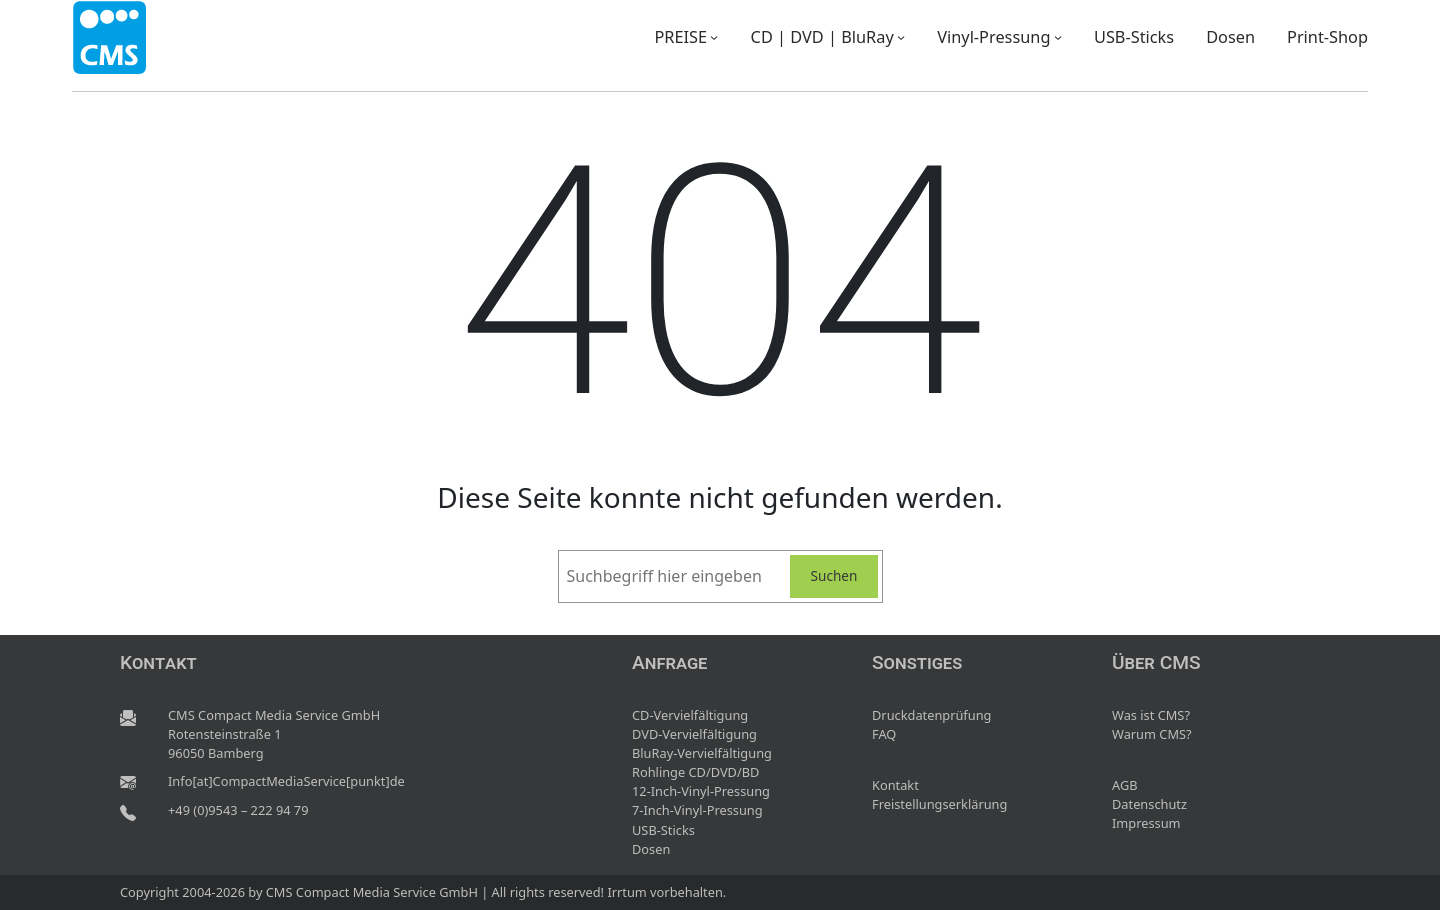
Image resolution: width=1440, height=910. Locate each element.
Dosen (651, 849)
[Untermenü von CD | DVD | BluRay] (901, 37)
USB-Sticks (663, 830)
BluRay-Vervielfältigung (702, 753)
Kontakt (895, 785)
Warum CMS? (1152, 734)
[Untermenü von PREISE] (714, 37)
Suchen (834, 575)
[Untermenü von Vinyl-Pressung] (1058, 37)
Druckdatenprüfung (931, 715)
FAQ (884, 734)
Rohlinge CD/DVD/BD (695, 772)
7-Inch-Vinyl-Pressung (697, 810)
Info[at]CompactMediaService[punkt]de (286, 781)
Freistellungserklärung (939, 804)
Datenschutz (1149, 804)
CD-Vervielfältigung (690, 715)
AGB (1125, 785)
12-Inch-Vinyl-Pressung (701, 791)
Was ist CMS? (1151, 715)
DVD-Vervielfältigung (694, 734)
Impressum (1146, 823)
